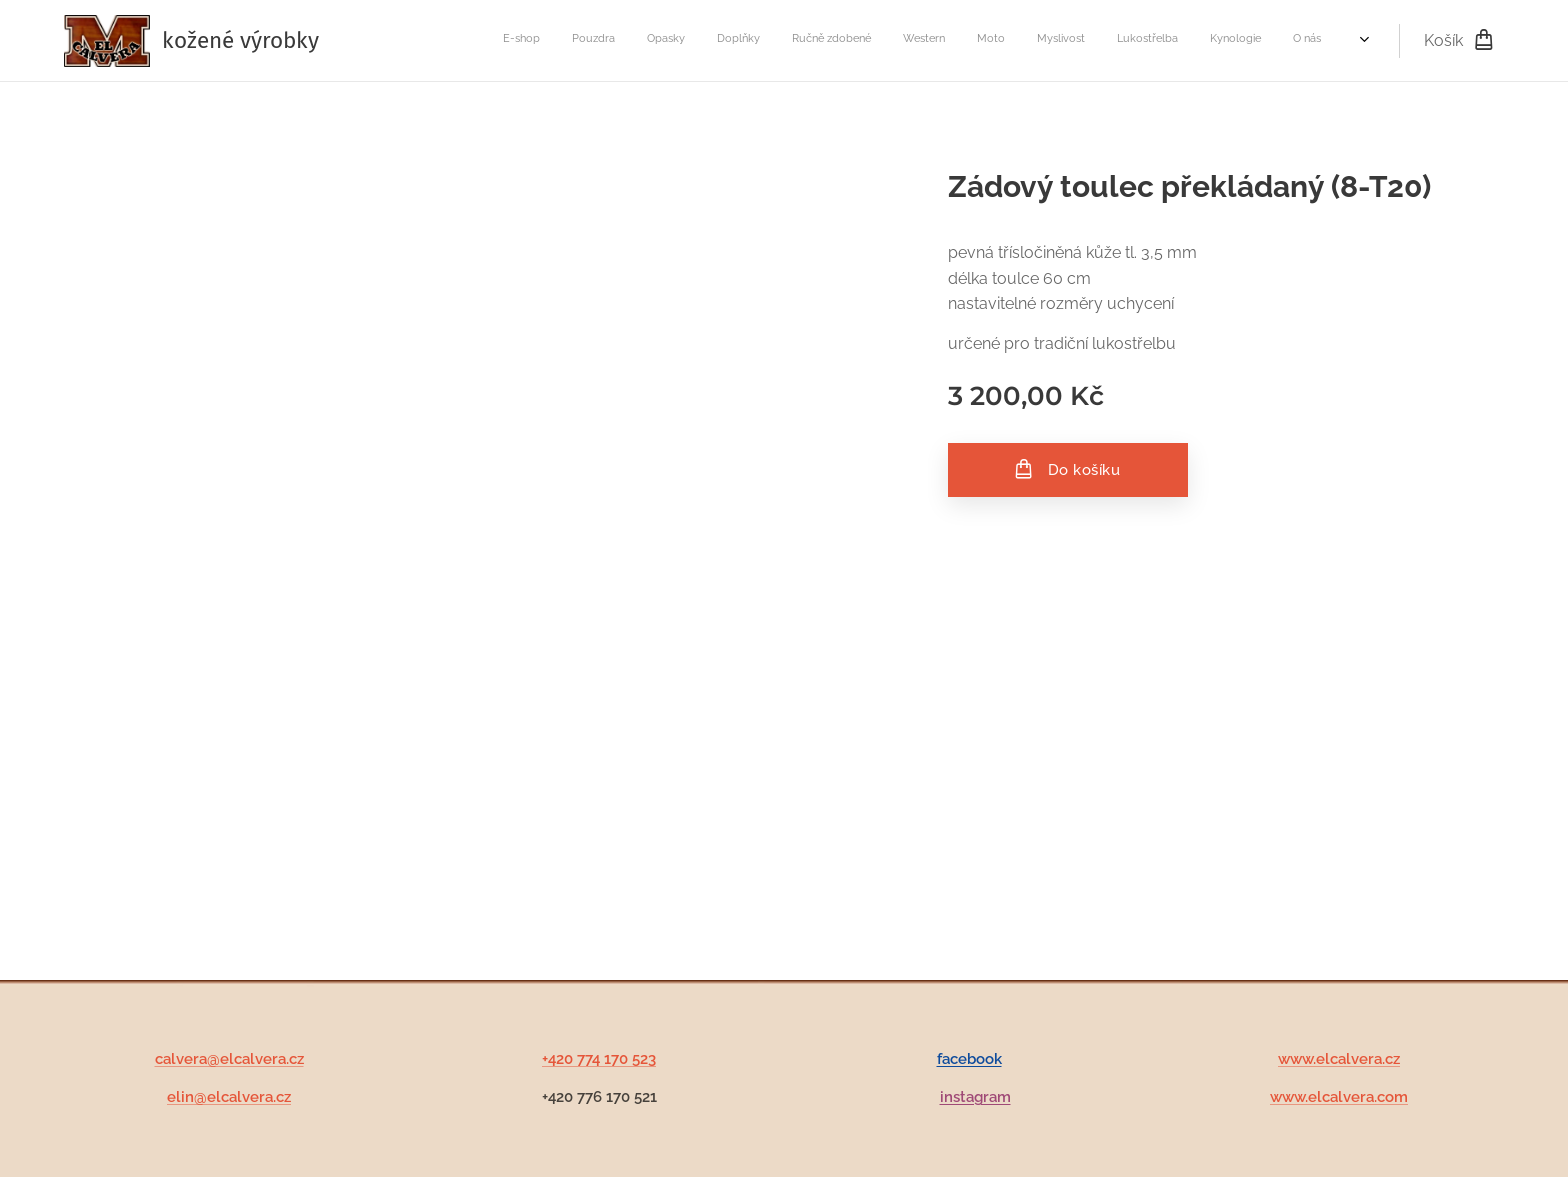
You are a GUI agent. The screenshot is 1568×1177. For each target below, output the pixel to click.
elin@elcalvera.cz (229, 1098)
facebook (969, 1059)
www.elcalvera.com (1339, 1098)
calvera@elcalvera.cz (229, 1059)
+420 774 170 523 (599, 1059)
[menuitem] (984, 41)
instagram (975, 1098)
